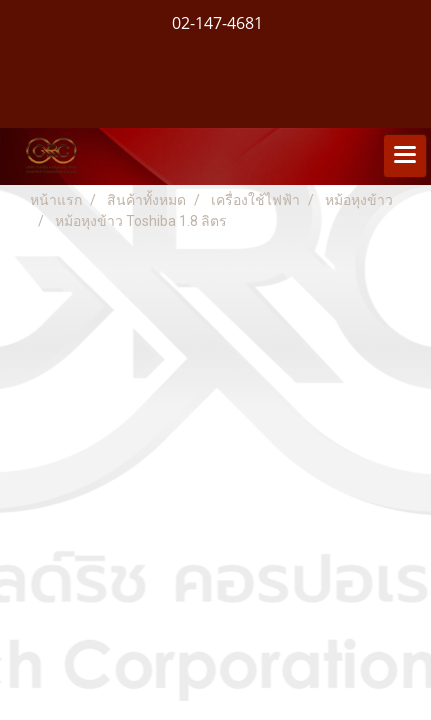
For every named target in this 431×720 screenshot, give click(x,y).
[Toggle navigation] (405, 156)
